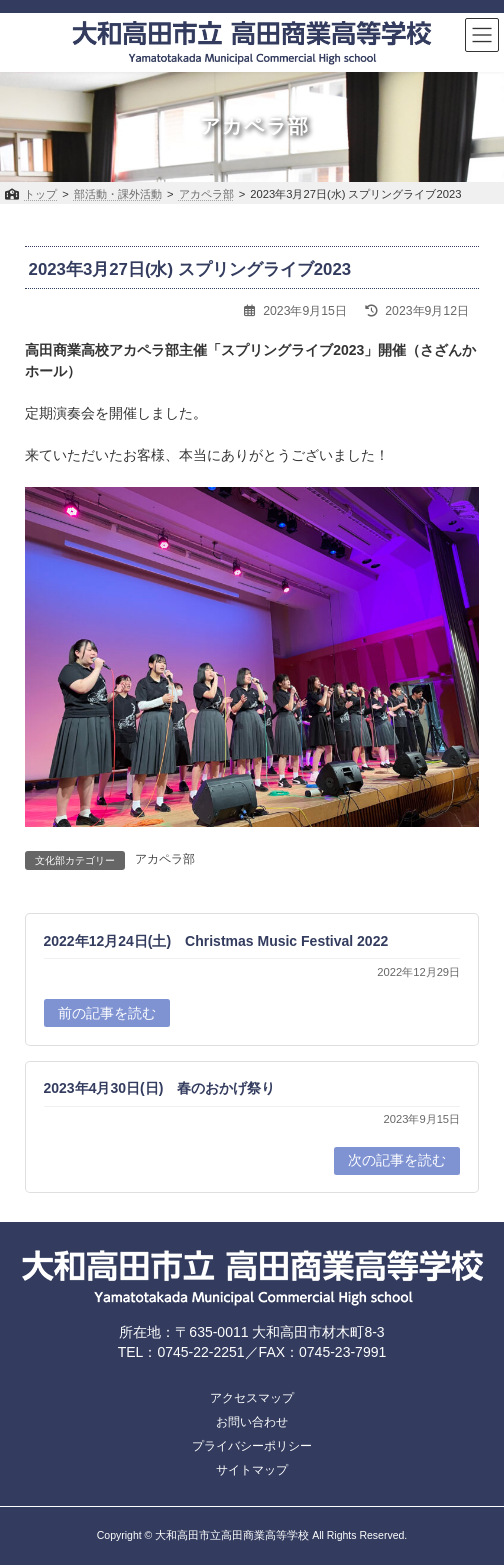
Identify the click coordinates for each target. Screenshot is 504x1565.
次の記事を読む (397, 1160)
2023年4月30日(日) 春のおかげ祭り (160, 1088)
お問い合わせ (252, 1422)
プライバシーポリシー (252, 1446)
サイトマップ (252, 1470)
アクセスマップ (252, 1398)
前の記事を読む (107, 1012)
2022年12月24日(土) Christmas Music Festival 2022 (216, 940)
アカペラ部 (165, 859)
